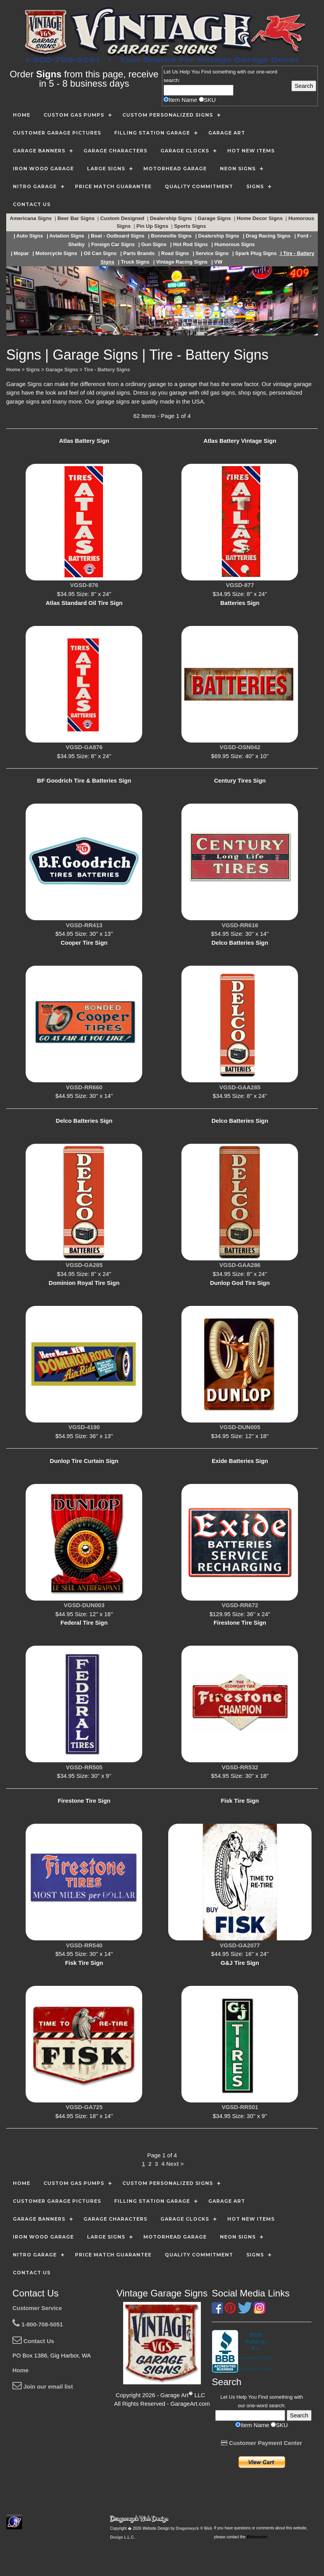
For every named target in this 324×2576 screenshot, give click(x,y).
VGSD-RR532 (239, 1767)
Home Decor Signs (260, 218)
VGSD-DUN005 (239, 1427)
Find (206, 72)
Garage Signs (215, 218)
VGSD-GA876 (84, 747)
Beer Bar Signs (76, 218)
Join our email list (42, 2386)
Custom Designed (123, 218)
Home (20, 2370)
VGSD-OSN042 (239, 747)
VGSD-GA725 (84, 2107)
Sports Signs (190, 226)
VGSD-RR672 (239, 1605)
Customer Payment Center (261, 2443)
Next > (175, 2163)
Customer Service (37, 2308)
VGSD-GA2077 (240, 1945)
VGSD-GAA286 (240, 1265)
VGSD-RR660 (84, 1087)
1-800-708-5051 (37, 2324)
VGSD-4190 (84, 1427)
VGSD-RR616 (239, 925)
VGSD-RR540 (84, 1945)
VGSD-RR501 (239, 2107)
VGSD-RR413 (84, 925)
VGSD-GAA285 (240, 1087)
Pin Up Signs (153, 226)
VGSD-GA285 (84, 1265)
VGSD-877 (240, 585)
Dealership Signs (171, 218)
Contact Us (33, 2341)
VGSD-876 (84, 585)
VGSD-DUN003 (84, 1605)
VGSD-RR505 (84, 1767)
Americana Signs (31, 218)
